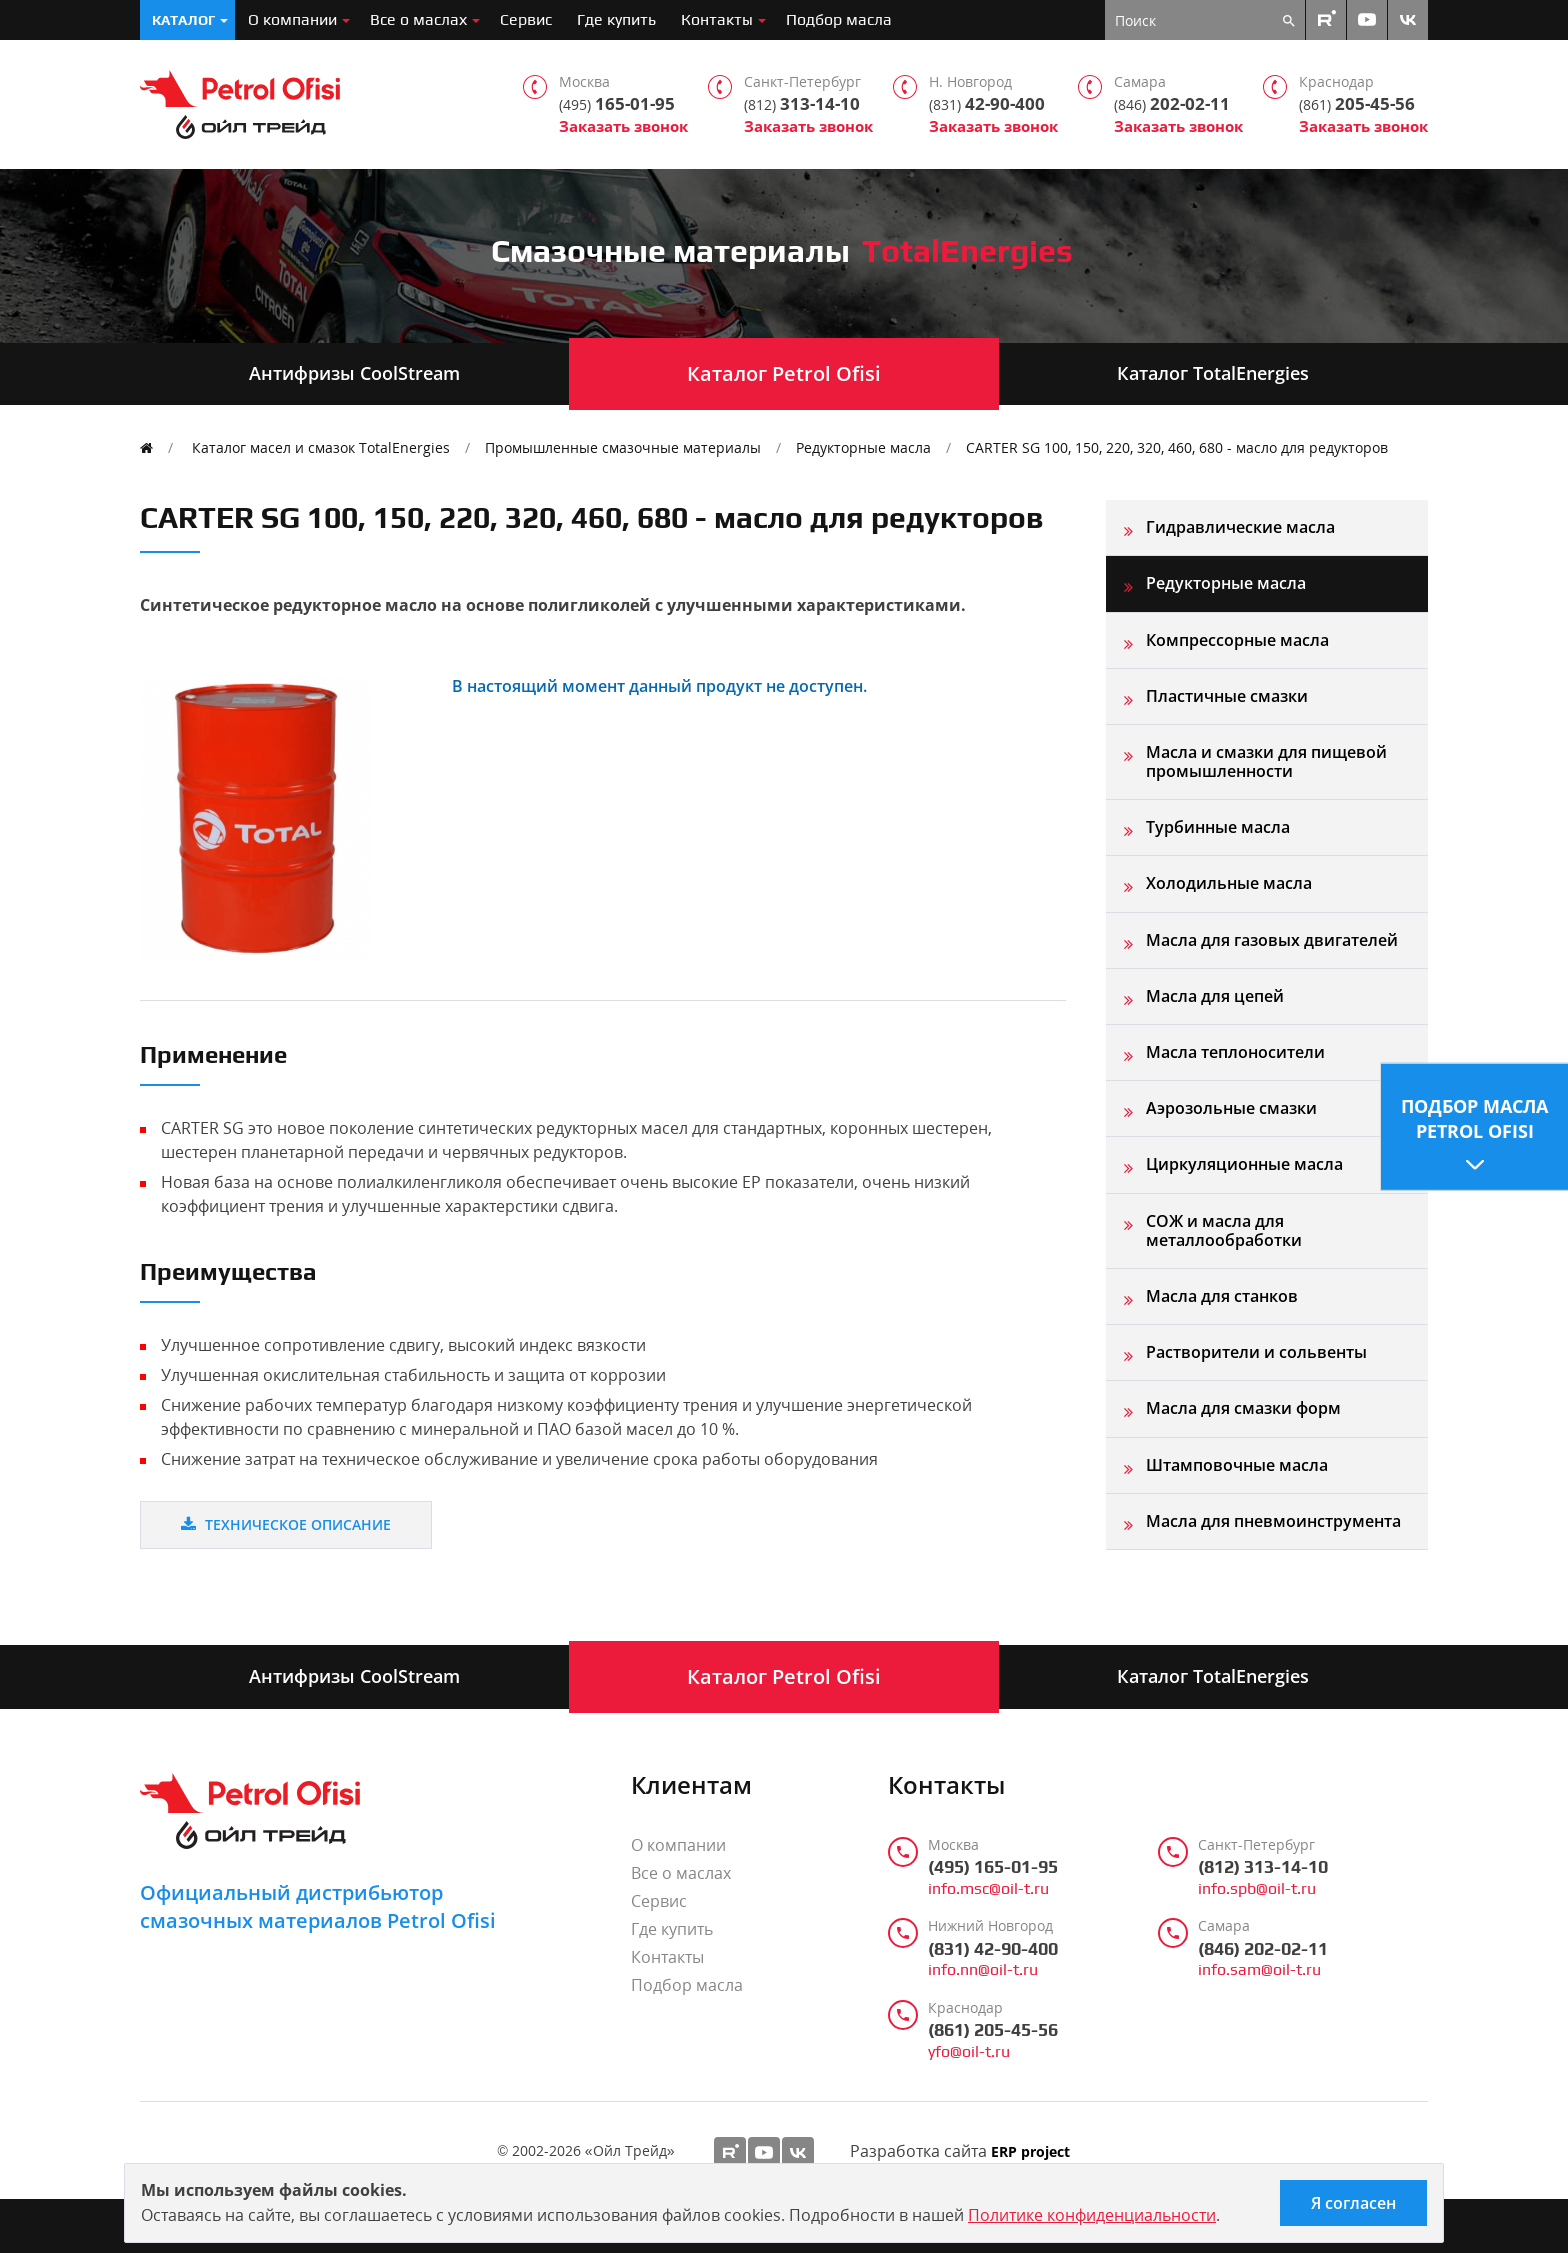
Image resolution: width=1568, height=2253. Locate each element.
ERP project (1030, 2152)
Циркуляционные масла (1244, 1164)
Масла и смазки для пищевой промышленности (1266, 761)
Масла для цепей (1215, 996)
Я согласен (1353, 2203)
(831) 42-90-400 (993, 1949)
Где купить (616, 19)
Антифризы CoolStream (354, 373)
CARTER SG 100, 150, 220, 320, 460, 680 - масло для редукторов (1177, 447)
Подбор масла (839, 19)
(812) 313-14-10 (1263, 1867)
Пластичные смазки (1227, 696)
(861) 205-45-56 (993, 2030)
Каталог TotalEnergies (1213, 373)
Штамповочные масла (1237, 1465)
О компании (292, 19)
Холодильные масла (1229, 883)
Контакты (717, 19)
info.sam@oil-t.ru (1259, 1970)
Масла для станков (1222, 1296)
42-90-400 (987, 104)
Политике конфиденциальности (1092, 2215)
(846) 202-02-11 (1263, 1949)
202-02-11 (1172, 104)
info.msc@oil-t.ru (988, 1889)
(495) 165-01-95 (993, 1867)
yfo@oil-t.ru (969, 2052)
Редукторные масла (863, 447)
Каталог (183, 20)
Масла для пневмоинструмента (1273, 1521)
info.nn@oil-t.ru (983, 1970)
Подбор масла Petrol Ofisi (1474, 1117)
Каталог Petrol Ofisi (784, 373)
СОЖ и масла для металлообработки (1224, 1230)
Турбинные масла (1218, 827)
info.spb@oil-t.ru (1257, 1889)
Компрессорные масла (1237, 640)
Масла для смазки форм (1243, 1408)
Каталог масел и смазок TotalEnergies (321, 447)
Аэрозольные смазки (1231, 1108)
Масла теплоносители (1235, 1052)
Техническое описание (286, 1524)
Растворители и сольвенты (1256, 1352)
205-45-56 (1357, 104)
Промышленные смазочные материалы (623, 447)
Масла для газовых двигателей (1272, 940)
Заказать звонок (623, 126)
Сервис (526, 19)
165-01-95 (617, 104)
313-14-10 (802, 104)
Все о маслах (418, 19)
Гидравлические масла (1240, 527)
